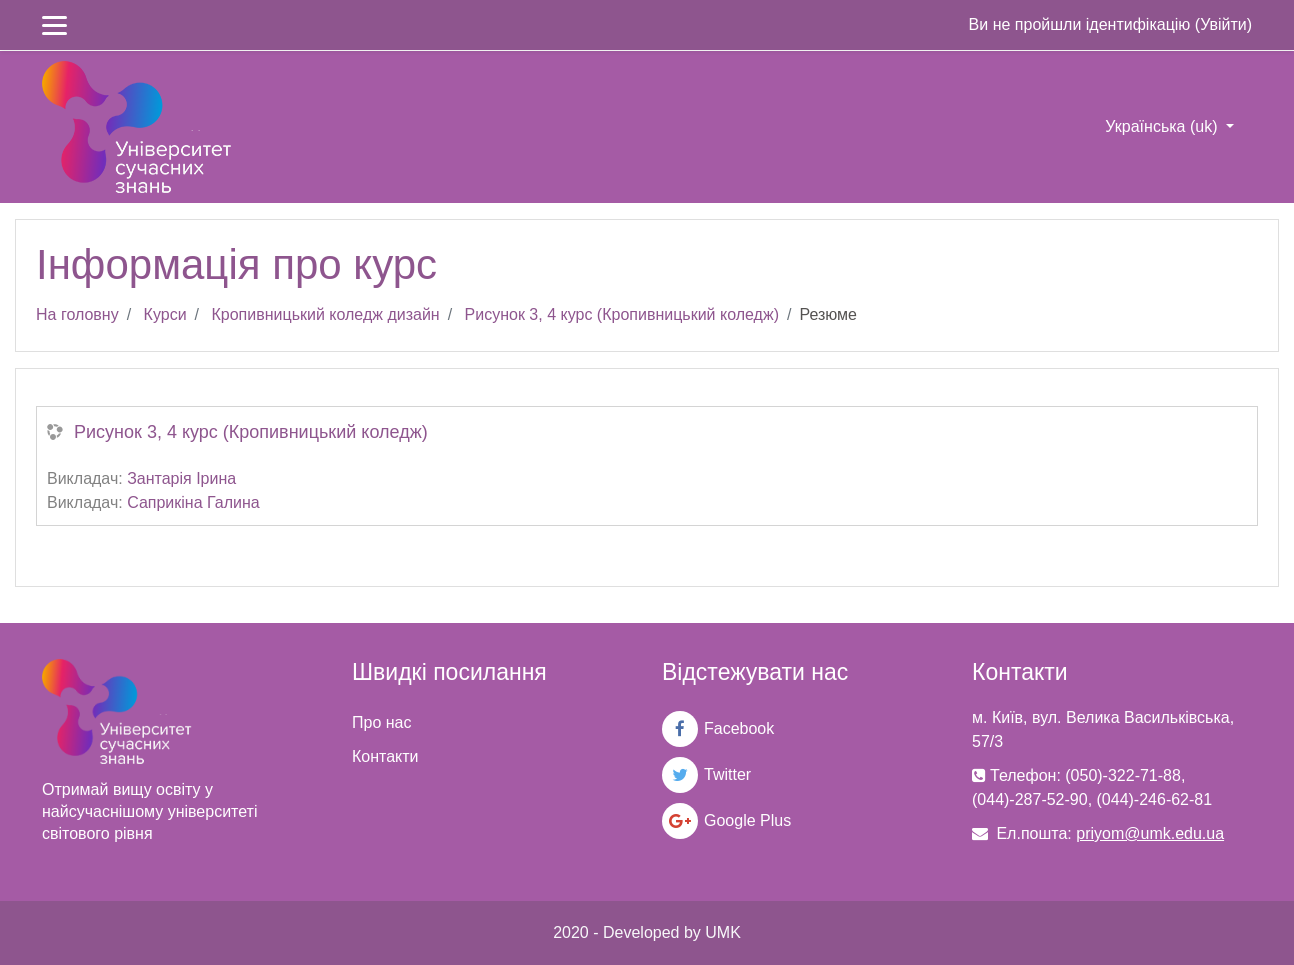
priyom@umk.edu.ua (1150, 833)
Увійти (1223, 24)
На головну (77, 314)
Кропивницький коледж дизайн (325, 314)
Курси (165, 314)
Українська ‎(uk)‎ (1163, 126)
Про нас (381, 722)
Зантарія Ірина (181, 478)
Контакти (385, 756)
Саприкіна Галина (193, 502)
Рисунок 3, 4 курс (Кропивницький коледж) (622, 314)
